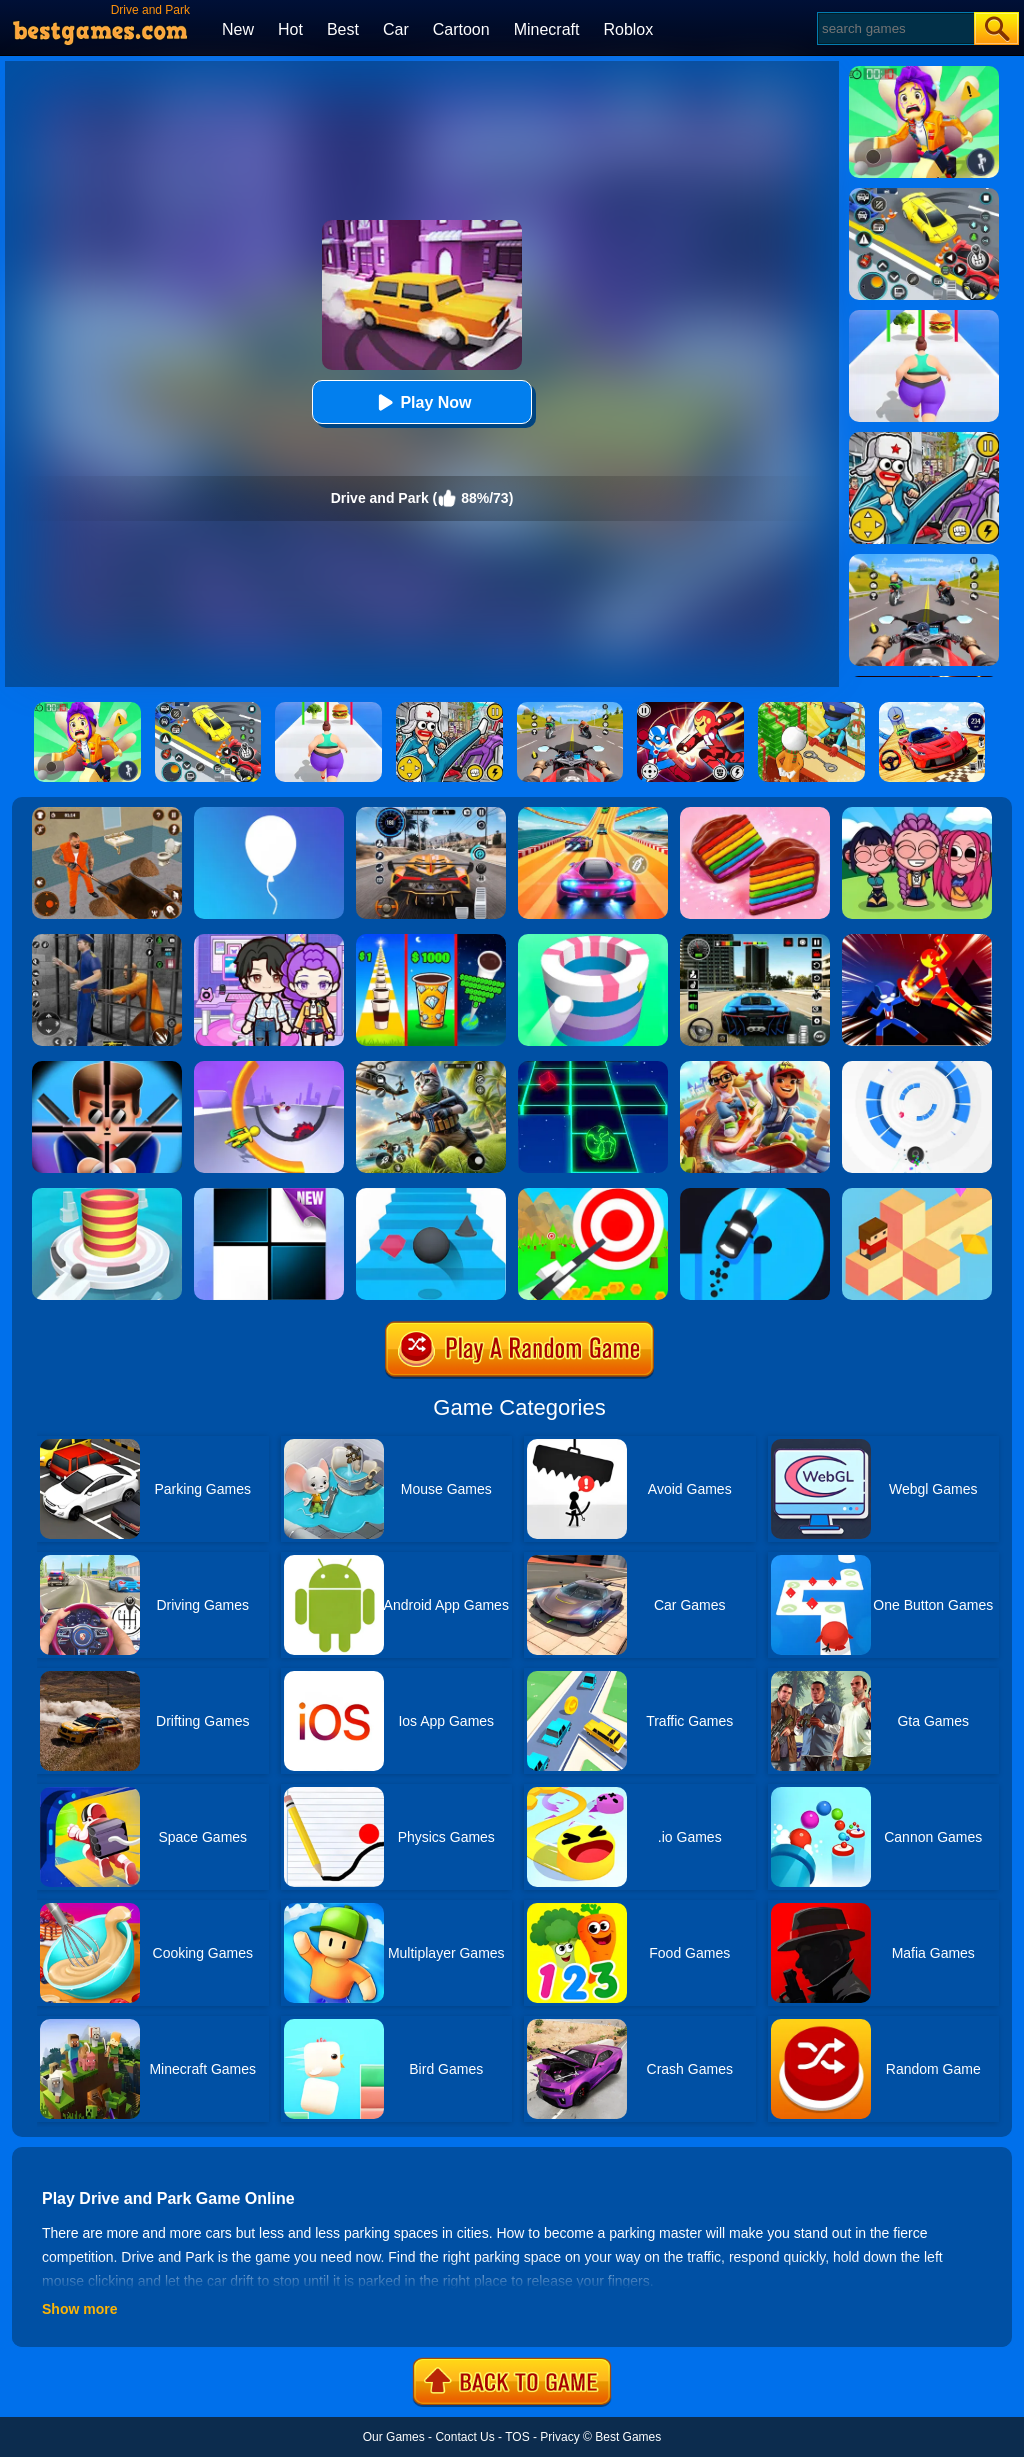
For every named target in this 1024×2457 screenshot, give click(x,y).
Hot (290, 29)
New (238, 29)
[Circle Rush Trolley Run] (269, 1068)
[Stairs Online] (431, 1195)
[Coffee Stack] (431, 941)
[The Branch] (917, 1195)
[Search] (894, 28)
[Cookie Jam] (755, 814)
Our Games (394, 2437)
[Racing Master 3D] (593, 814)
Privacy (559, 2437)
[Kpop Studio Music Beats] (917, 814)
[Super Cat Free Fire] (431, 1068)
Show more (79, 2309)
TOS (517, 2437)
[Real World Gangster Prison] (107, 941)
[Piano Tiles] (269, 1195)
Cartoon (461, 29)
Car (396, 29)
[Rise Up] (269, 814)
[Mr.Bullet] (107, 1068)
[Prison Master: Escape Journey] (107, 814)
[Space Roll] (593, 1068)
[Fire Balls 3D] (107, 1195)
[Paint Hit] (593, 941)
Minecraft (547, 29)
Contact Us (464, 2437)
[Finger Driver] (755, 1195)
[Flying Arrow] (593, 1195)
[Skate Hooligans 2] (755, 1068)
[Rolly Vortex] (917, 1068)
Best (343, 29)
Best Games (628, 2437)
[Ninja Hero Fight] (917, 941)
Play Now (421, 402)
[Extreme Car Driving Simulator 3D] (755, 941)
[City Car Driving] (431, 814)
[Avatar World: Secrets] (269, 941)
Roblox (628, 29)
